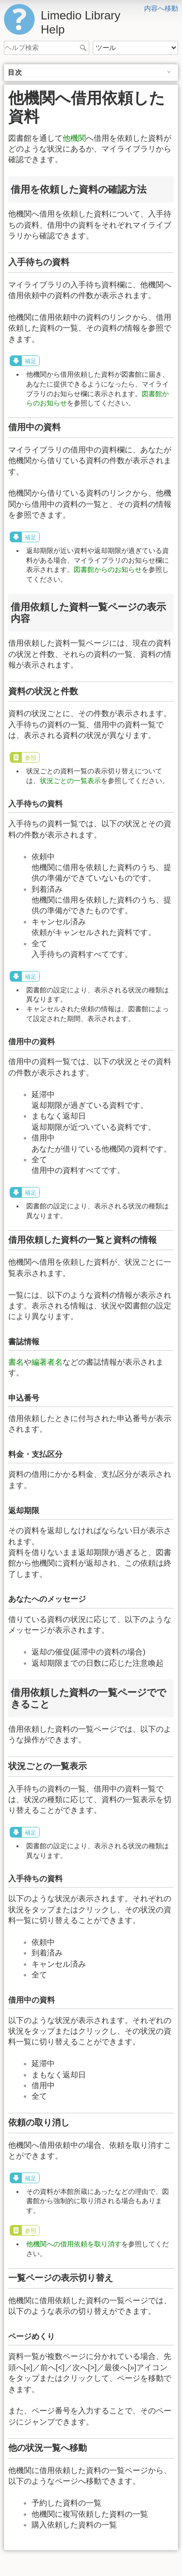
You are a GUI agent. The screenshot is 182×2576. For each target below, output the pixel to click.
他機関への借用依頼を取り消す (73, 2244)
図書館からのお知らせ (108, 569)
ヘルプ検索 (84, 47)
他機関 (74, 138)
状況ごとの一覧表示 (70, 781)
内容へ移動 (161, 8)
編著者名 (47, 1362)
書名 (16, 1362)
